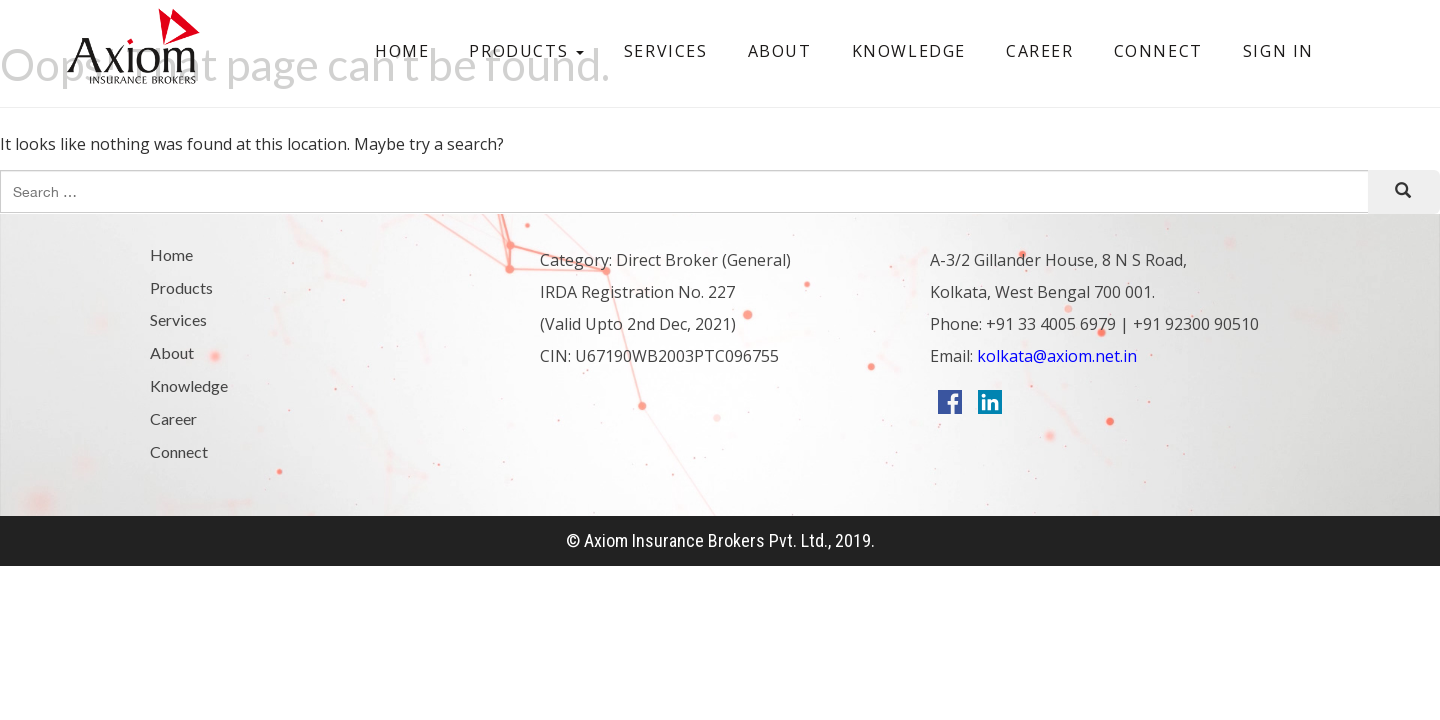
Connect (1158, 51)
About (780, 51)
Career (1040, 51)
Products (526, 51)
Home (402, 51)
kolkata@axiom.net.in (1055, 356)
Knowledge (909, 51)
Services (666, 51)
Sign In (1278, 51)
